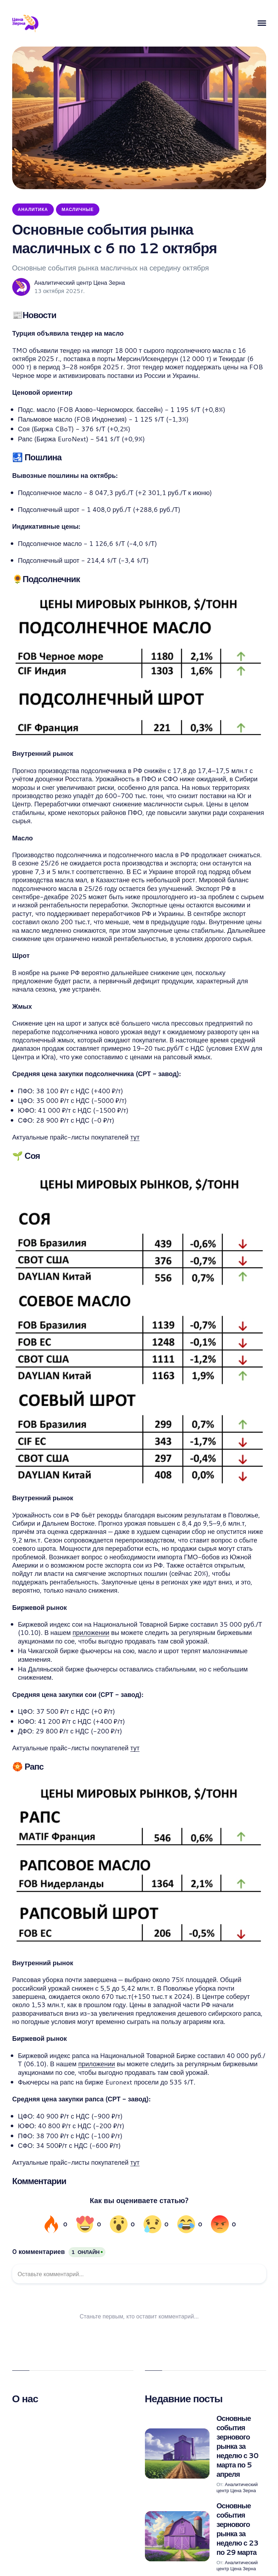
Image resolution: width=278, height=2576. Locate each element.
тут (135, 1137)
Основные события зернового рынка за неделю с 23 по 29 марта (237, 2528)
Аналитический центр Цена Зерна (79, 283)
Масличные (78, 209)
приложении (90, 1632)
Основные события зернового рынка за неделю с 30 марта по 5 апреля (237, 2446)
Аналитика (33, 209)
